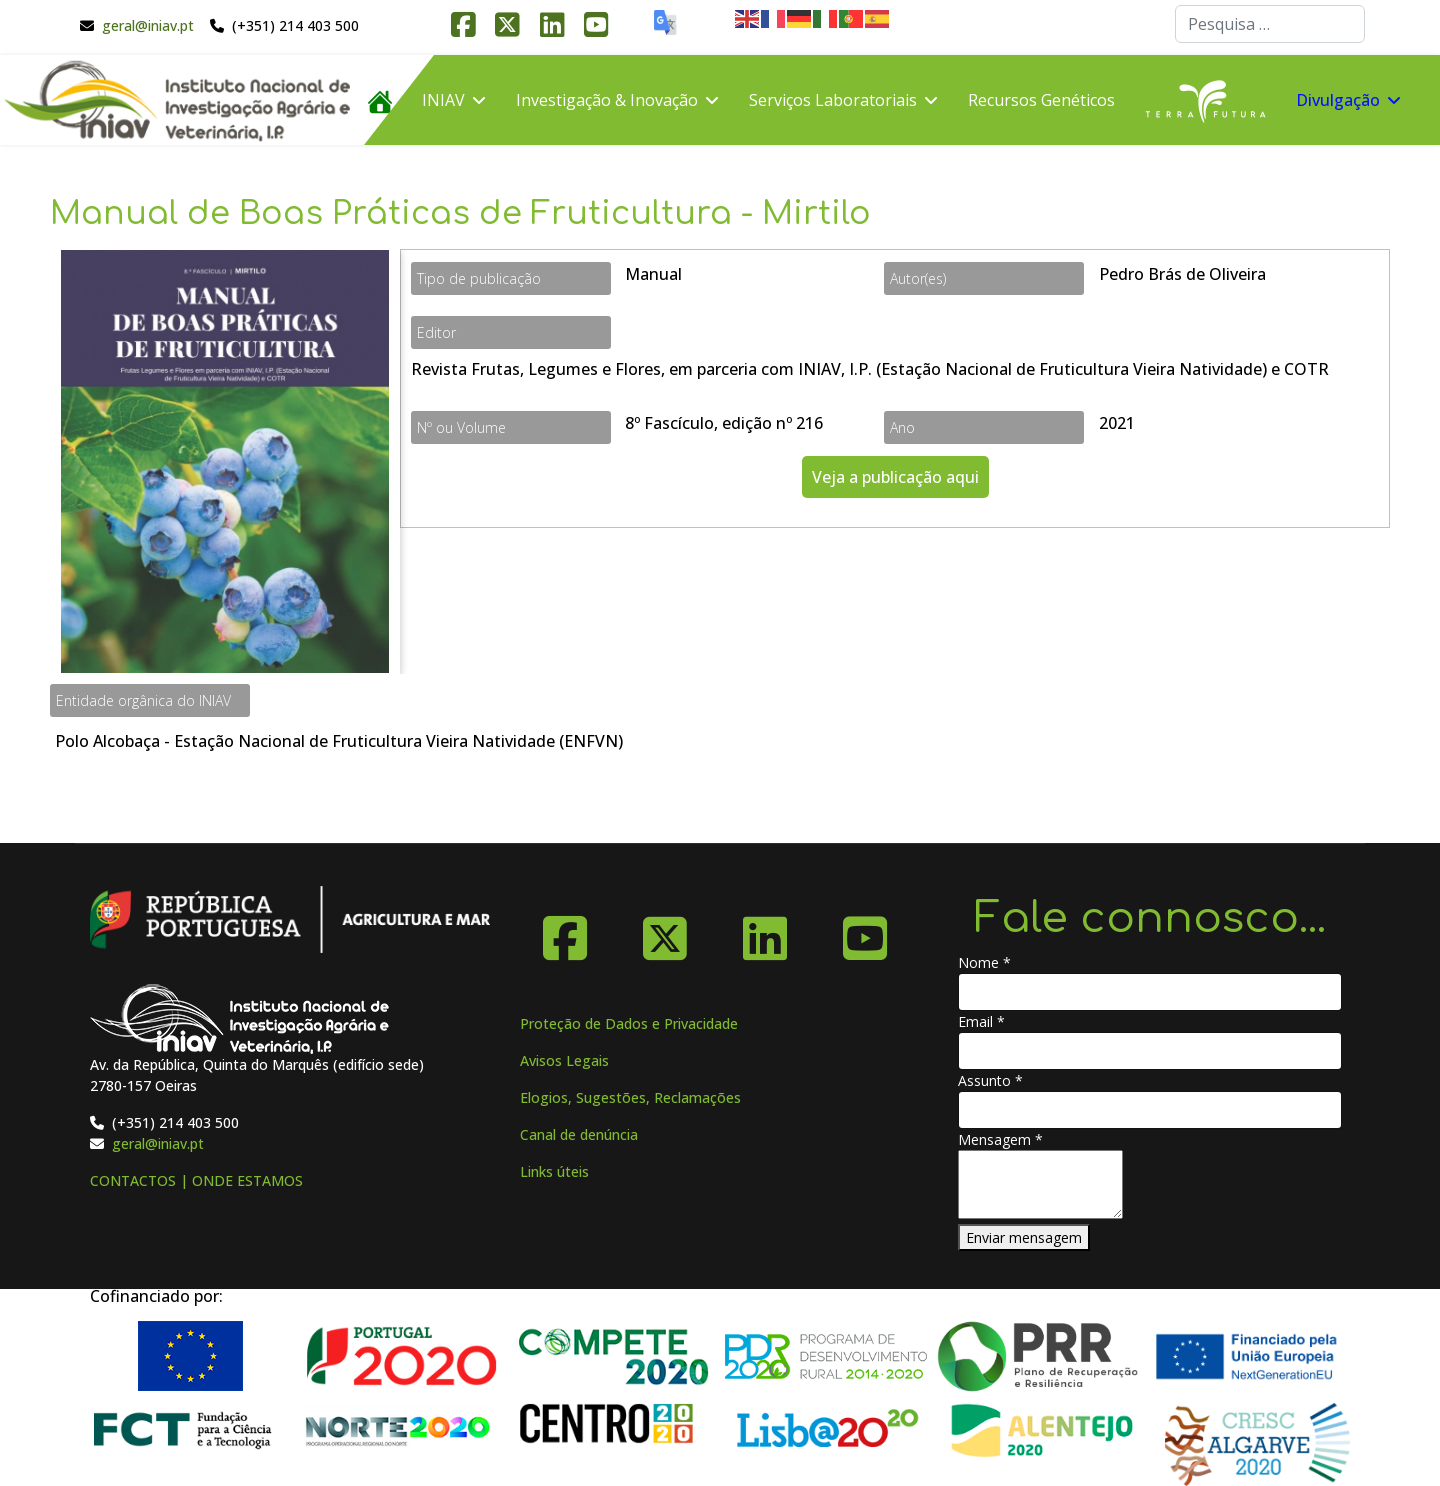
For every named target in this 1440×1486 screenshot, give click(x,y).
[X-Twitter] (665, 931)
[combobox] (1270, 24)
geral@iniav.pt (148, 25)
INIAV (443, 100)
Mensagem (1000, 1139)
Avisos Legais (564, 1060)
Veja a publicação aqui (895, 477)
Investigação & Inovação (607, 100)
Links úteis (554, 1171)
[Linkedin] (765, 931)
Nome (984, 962)
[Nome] (1150, 992)
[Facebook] (565, 931)
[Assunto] (1150, 1110)
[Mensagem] (1040, 1184)
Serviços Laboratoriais (833, 100)
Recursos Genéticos (1041, 100)
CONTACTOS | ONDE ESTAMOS (196, 1180)
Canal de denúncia (579, 1134)
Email (981, 1021)
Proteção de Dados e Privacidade (629, 1023)
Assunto (990, 1080)
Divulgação (1338, 100)
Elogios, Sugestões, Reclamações (630, 1097)
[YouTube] (865, 931)
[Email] (1150, 1051)
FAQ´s (389, 190)
